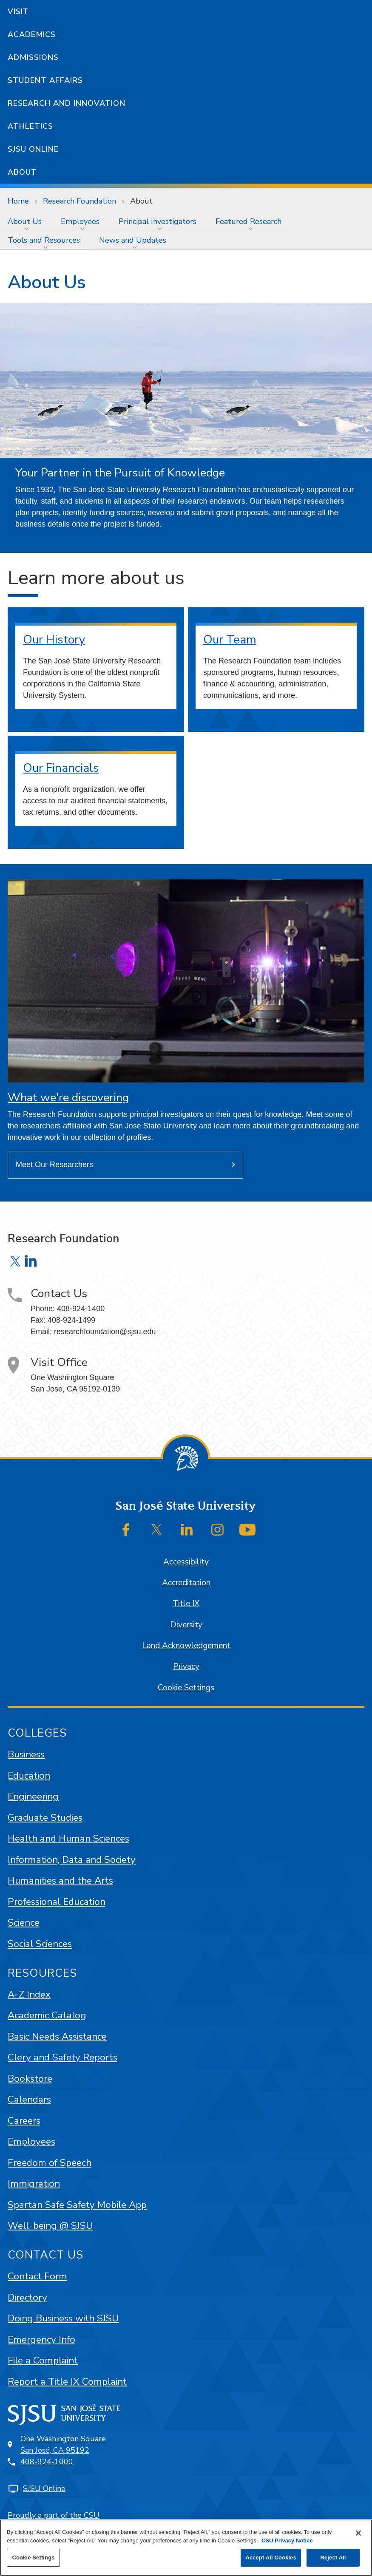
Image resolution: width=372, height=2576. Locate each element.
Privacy (186, 1666)
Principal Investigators (157, 221)
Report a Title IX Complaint (67, 2381)
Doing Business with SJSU (63, 2318)
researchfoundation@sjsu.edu (105, 1331)
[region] (186, 2547)
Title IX (186, 1603)
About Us (25, 221)
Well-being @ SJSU (50, 2225)
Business (26, 1754)
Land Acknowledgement (186, 1645)
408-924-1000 (46, 2462)
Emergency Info (41, 2339)
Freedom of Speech (49, 2162)
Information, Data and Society (72, 1859)
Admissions (33, 57)
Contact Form (37, 2276)
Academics (32, 34)
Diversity (186, 1624)
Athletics (30, 126)
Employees (80, 221)
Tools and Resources (44, 240)
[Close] (358, 2533)
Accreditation (186, 1582)
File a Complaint (43, 2360)
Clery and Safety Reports (62, 2057)
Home (18, 201)
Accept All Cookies (270, 2557)
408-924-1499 (71, 1320)
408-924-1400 (81, 1308)
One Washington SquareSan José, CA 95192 (63, 2444)
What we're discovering (68, 1097)
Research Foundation (79, 201)
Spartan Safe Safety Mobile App (77, 2204)
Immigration (34, 2183)
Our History (54, 640)
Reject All (333, 2557)
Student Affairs (45, 80)
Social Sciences (40, 1943)
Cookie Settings (186, 1687)
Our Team (229, 640)
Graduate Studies (45, 1817)
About (22, 172)
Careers (24, 2120)
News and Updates (132, 240)
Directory (27, 2297)
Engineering (33, 1796)
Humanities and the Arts (60, 1880)
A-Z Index (29, 1994)
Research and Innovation (66, 103)
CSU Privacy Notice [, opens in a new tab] (287, 2540)
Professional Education (56, 1901)
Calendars (29, 2099)
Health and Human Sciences (68, 1838)
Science (24, 1922)
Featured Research (248, 221)
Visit (18, 11)
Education (29, 1775)
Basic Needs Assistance (57, 2036)
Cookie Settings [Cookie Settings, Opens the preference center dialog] (33, 2557)
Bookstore (30, 2078)
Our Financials (61, 768)
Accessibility (186, 1561)
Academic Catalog (47, 2015)
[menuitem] (26, 221)
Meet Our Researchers (54, 1164)
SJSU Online (33, 149)
